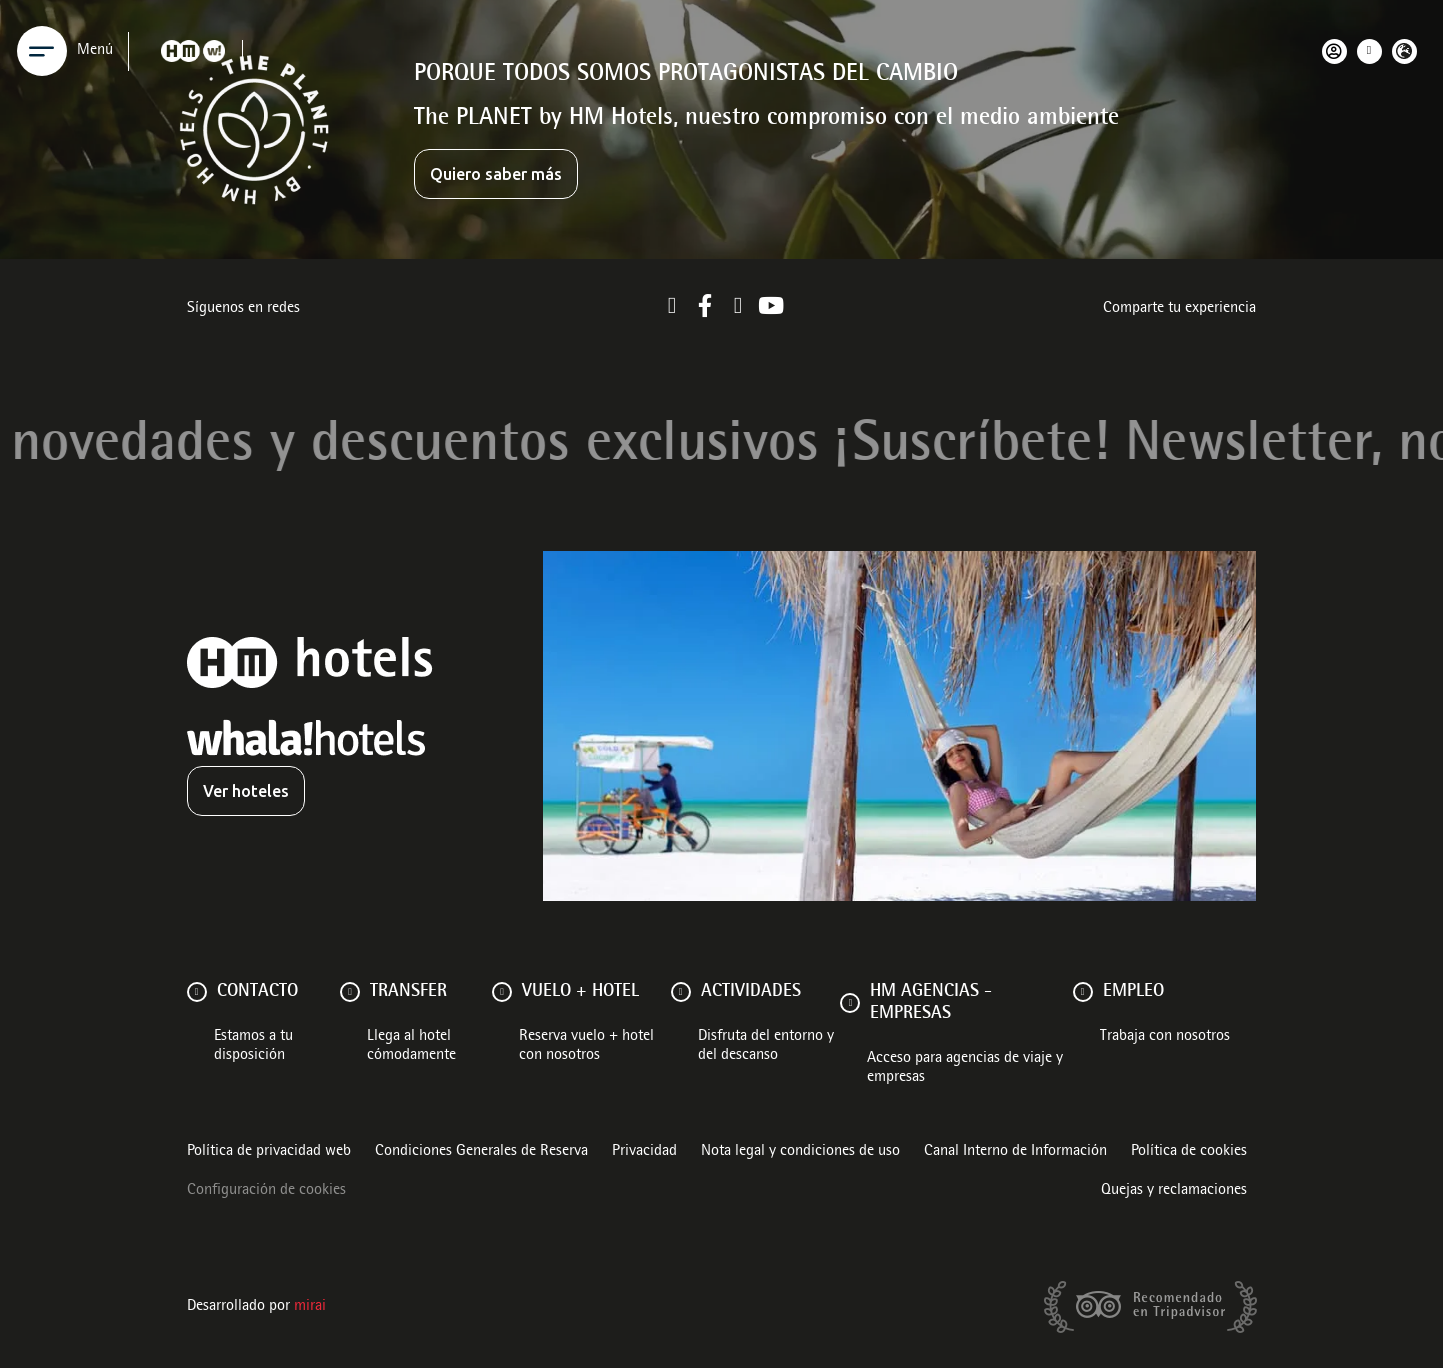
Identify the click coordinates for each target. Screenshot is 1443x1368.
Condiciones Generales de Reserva (481, 1152)
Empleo (1133, 992)
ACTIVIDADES (751, 992)
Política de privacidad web (269, 1152)
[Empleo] (1083, 992)
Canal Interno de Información (1015, 1152)
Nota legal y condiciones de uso (800, 1152)
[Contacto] (197, 992)
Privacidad (644, 1152)
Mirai (310, 1307)
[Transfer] (350, 992)
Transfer (408, 992)
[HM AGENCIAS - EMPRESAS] (850, 1003)
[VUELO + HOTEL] (502, 992)
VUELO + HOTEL (580, 992)
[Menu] (42, 51)
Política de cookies (1189, 1152)
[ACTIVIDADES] (681, 992)
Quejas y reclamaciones (1174, 1191)
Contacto (257, 992)
